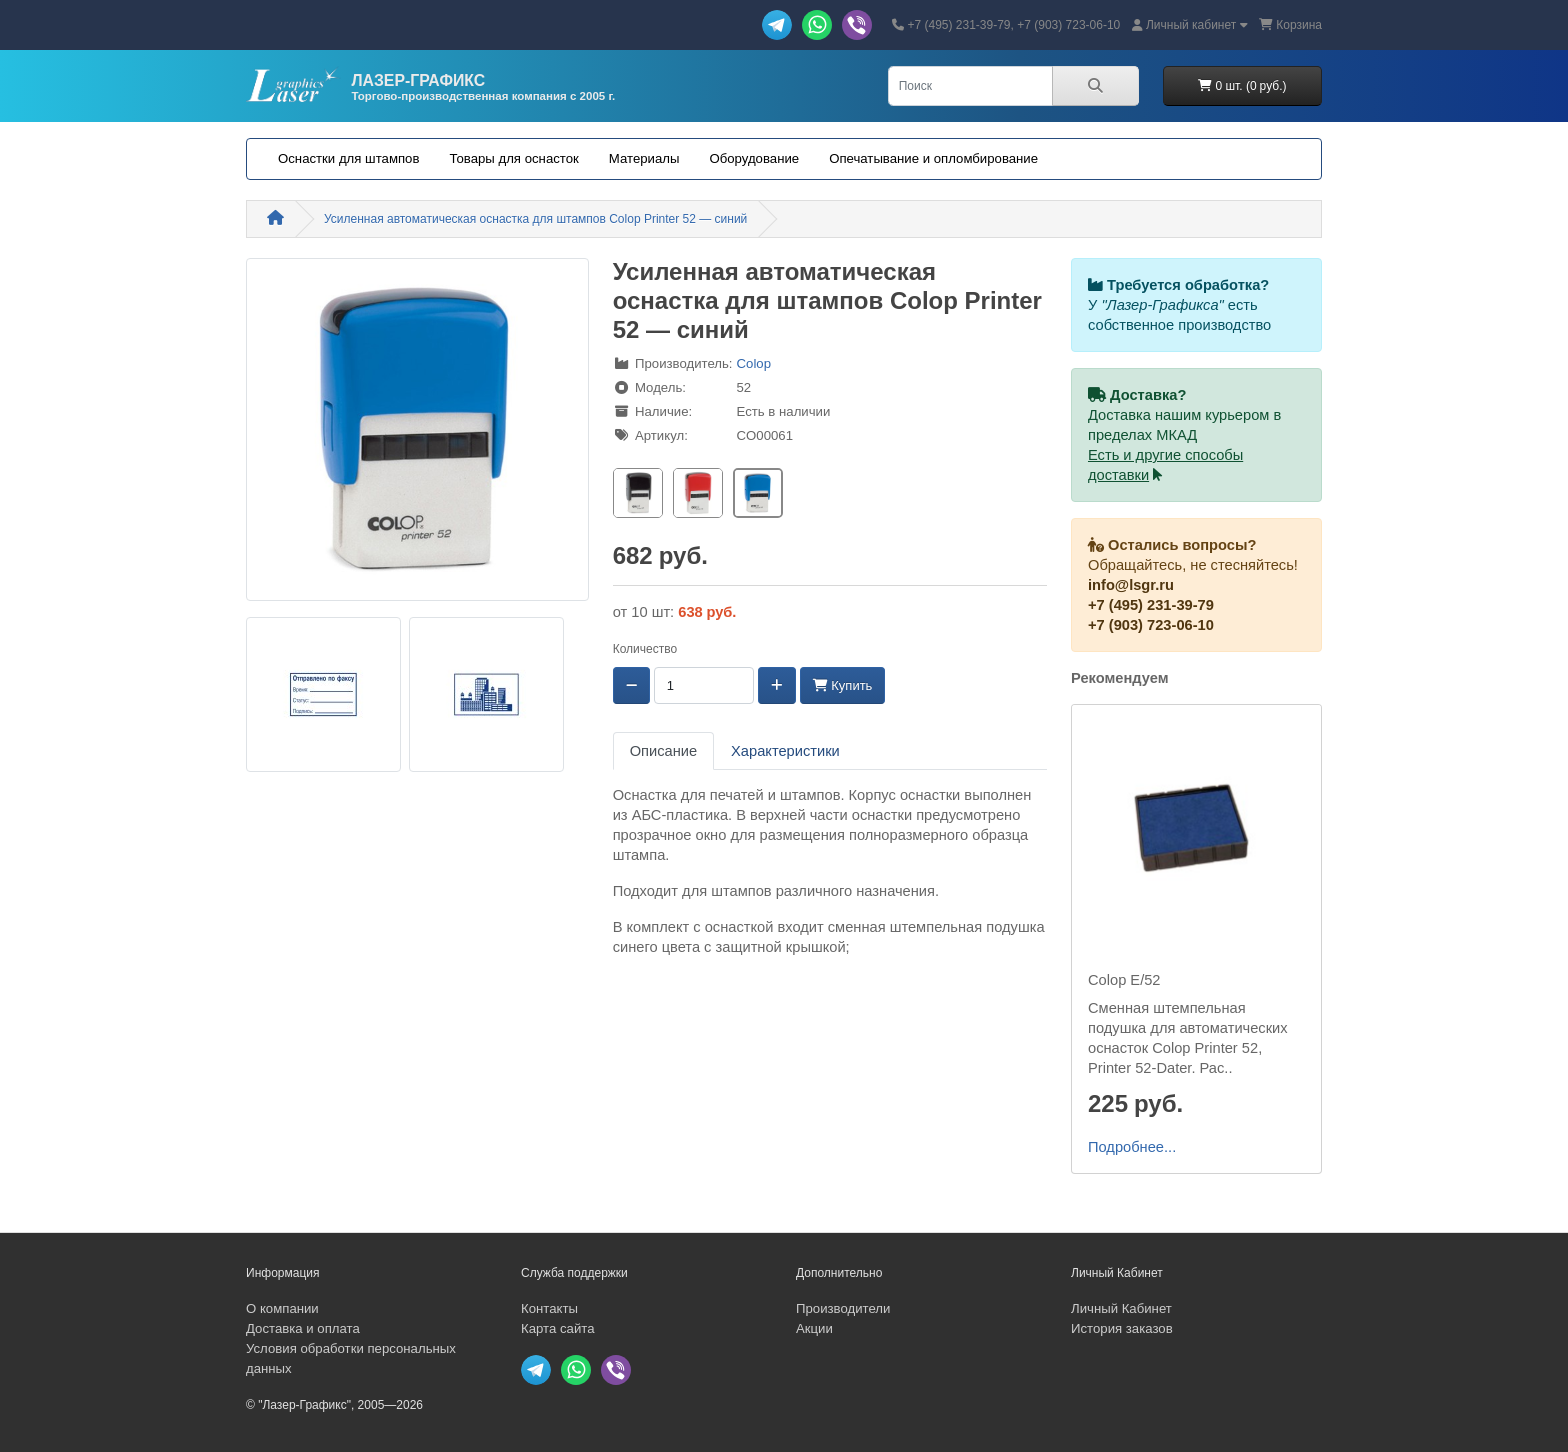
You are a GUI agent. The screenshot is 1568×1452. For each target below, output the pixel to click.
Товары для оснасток (513, 158)
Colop (754, 363)
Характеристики (785, 751)
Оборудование (754, 158)
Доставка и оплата (303, 1328)
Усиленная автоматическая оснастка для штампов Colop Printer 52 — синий (535, 219)
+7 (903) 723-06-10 (1151, 625)
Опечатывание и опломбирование (933, 158)
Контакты (549, 1308)
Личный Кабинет (1121, 1308)
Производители (843, 1308)
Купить (843, 685)
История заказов (1122, 1328)
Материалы (644, 158)
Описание (663, 751)
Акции (814, 1328)
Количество (645, 649)
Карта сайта (557, 1328)
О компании (282, 1308)
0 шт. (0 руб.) (1242, 86)
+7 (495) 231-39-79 (1151, 605)
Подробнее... (1132, 1147)
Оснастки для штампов (348, 158)
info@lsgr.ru (1131, 585)
